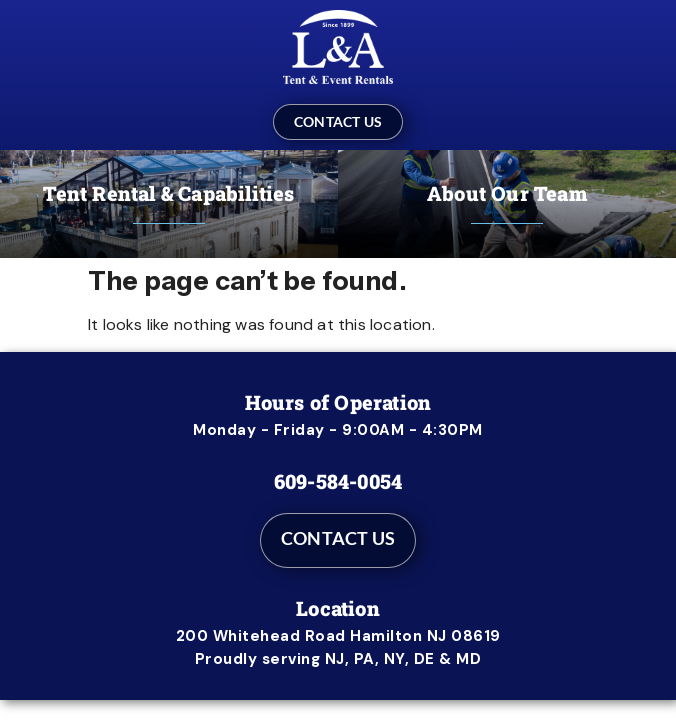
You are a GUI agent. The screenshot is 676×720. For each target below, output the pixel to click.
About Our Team (507, 193)
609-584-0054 (338, 481)
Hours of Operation (338, 402)
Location (338, 608)
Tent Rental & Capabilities (168, 193)
